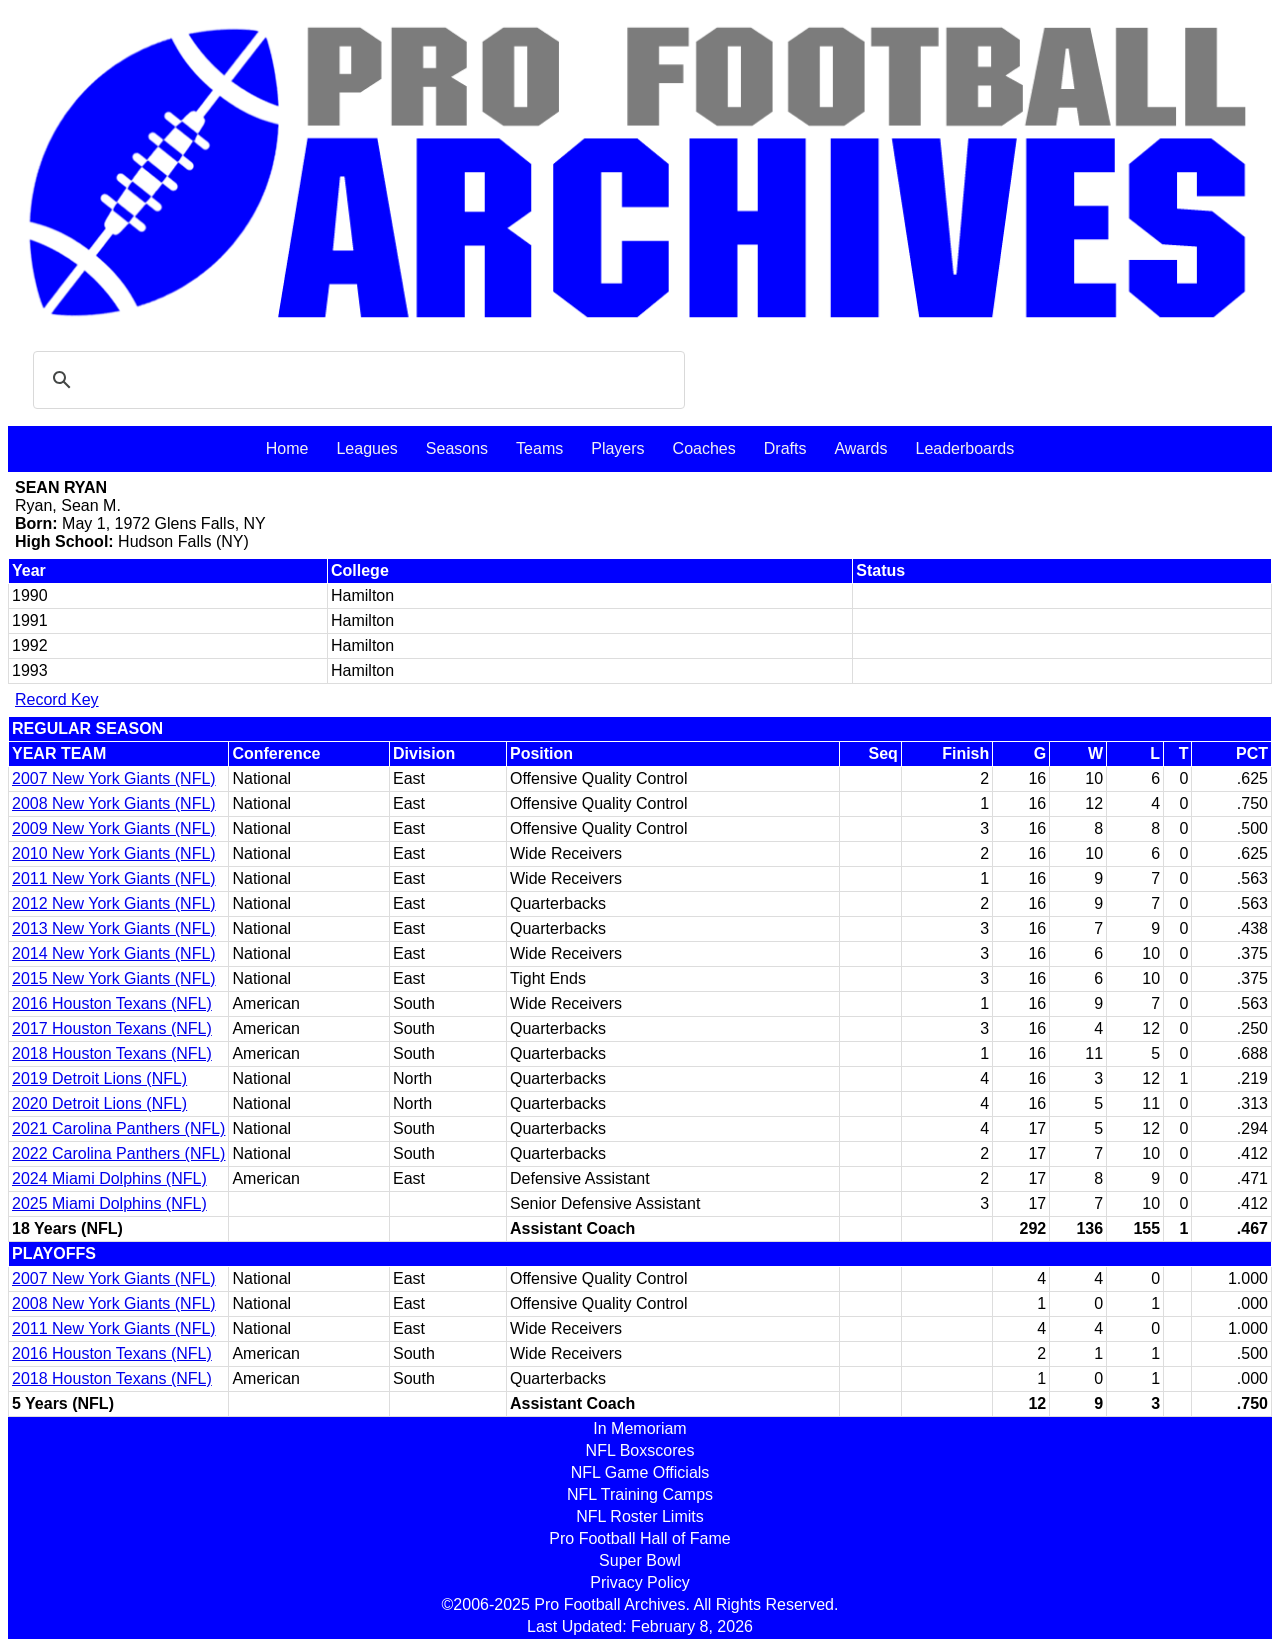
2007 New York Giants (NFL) (114, 778)
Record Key (57, 699)
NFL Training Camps (640, 1494)
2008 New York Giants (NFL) (114, 803)
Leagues (366, 448)
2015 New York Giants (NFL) (114, 978)
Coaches (704, 448)
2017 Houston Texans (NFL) (112, 1028)
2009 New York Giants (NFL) (114, 828)
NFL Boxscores (640, 1450)
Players (617, 448)
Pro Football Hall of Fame (639, 1538)
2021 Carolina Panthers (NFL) (118, 1128)
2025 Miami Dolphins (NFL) (109, 1203)
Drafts (785, 448)
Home (287, 448)
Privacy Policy (640, 1582)
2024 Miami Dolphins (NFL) (109, 1178)
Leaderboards (964, 448)
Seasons (457, 448)
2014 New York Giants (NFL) (114, 953)
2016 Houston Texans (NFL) (112, 1003)
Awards (860, 448)
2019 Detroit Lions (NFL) (99, 1078)
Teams (539, 448)
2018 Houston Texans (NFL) (112, 1053)
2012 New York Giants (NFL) (114, 903)
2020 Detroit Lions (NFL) (99, 1103)
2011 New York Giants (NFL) (114, 878)
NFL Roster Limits (639, 1516)
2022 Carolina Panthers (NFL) (118, 1153)
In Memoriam (639, 1428)
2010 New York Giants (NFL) (114, 853)
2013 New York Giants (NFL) (114, 928)
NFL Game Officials (640, 1472)
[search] (356, 380)
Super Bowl (640, 1560)
